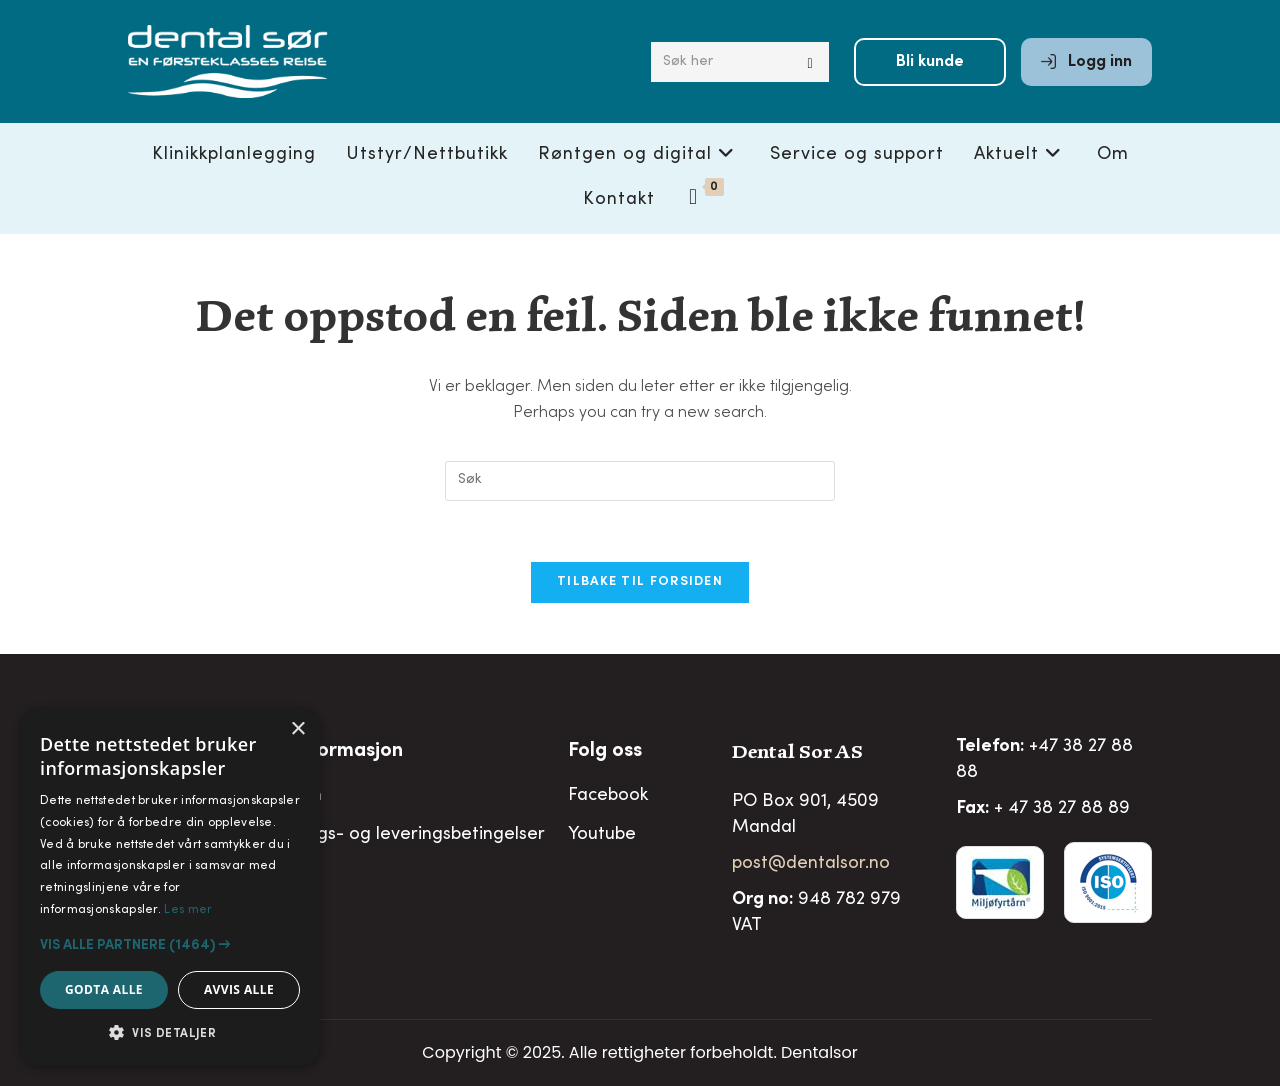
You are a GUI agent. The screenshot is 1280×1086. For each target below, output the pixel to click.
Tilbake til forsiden (640, 582)
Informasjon (347, 752)
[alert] (170, 887)
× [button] (297, 729)
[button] (170, 945)
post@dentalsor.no (811, 864)
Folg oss (605, 752)
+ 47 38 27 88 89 (1062, 809)
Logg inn (1086, 62)
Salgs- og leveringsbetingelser (418, 835)
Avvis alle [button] (239, 989)
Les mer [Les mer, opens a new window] (188, 910)
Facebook (608, 796)
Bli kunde (930, 62)
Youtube (602, 835)
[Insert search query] (640, 481)
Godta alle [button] (104, 989)
